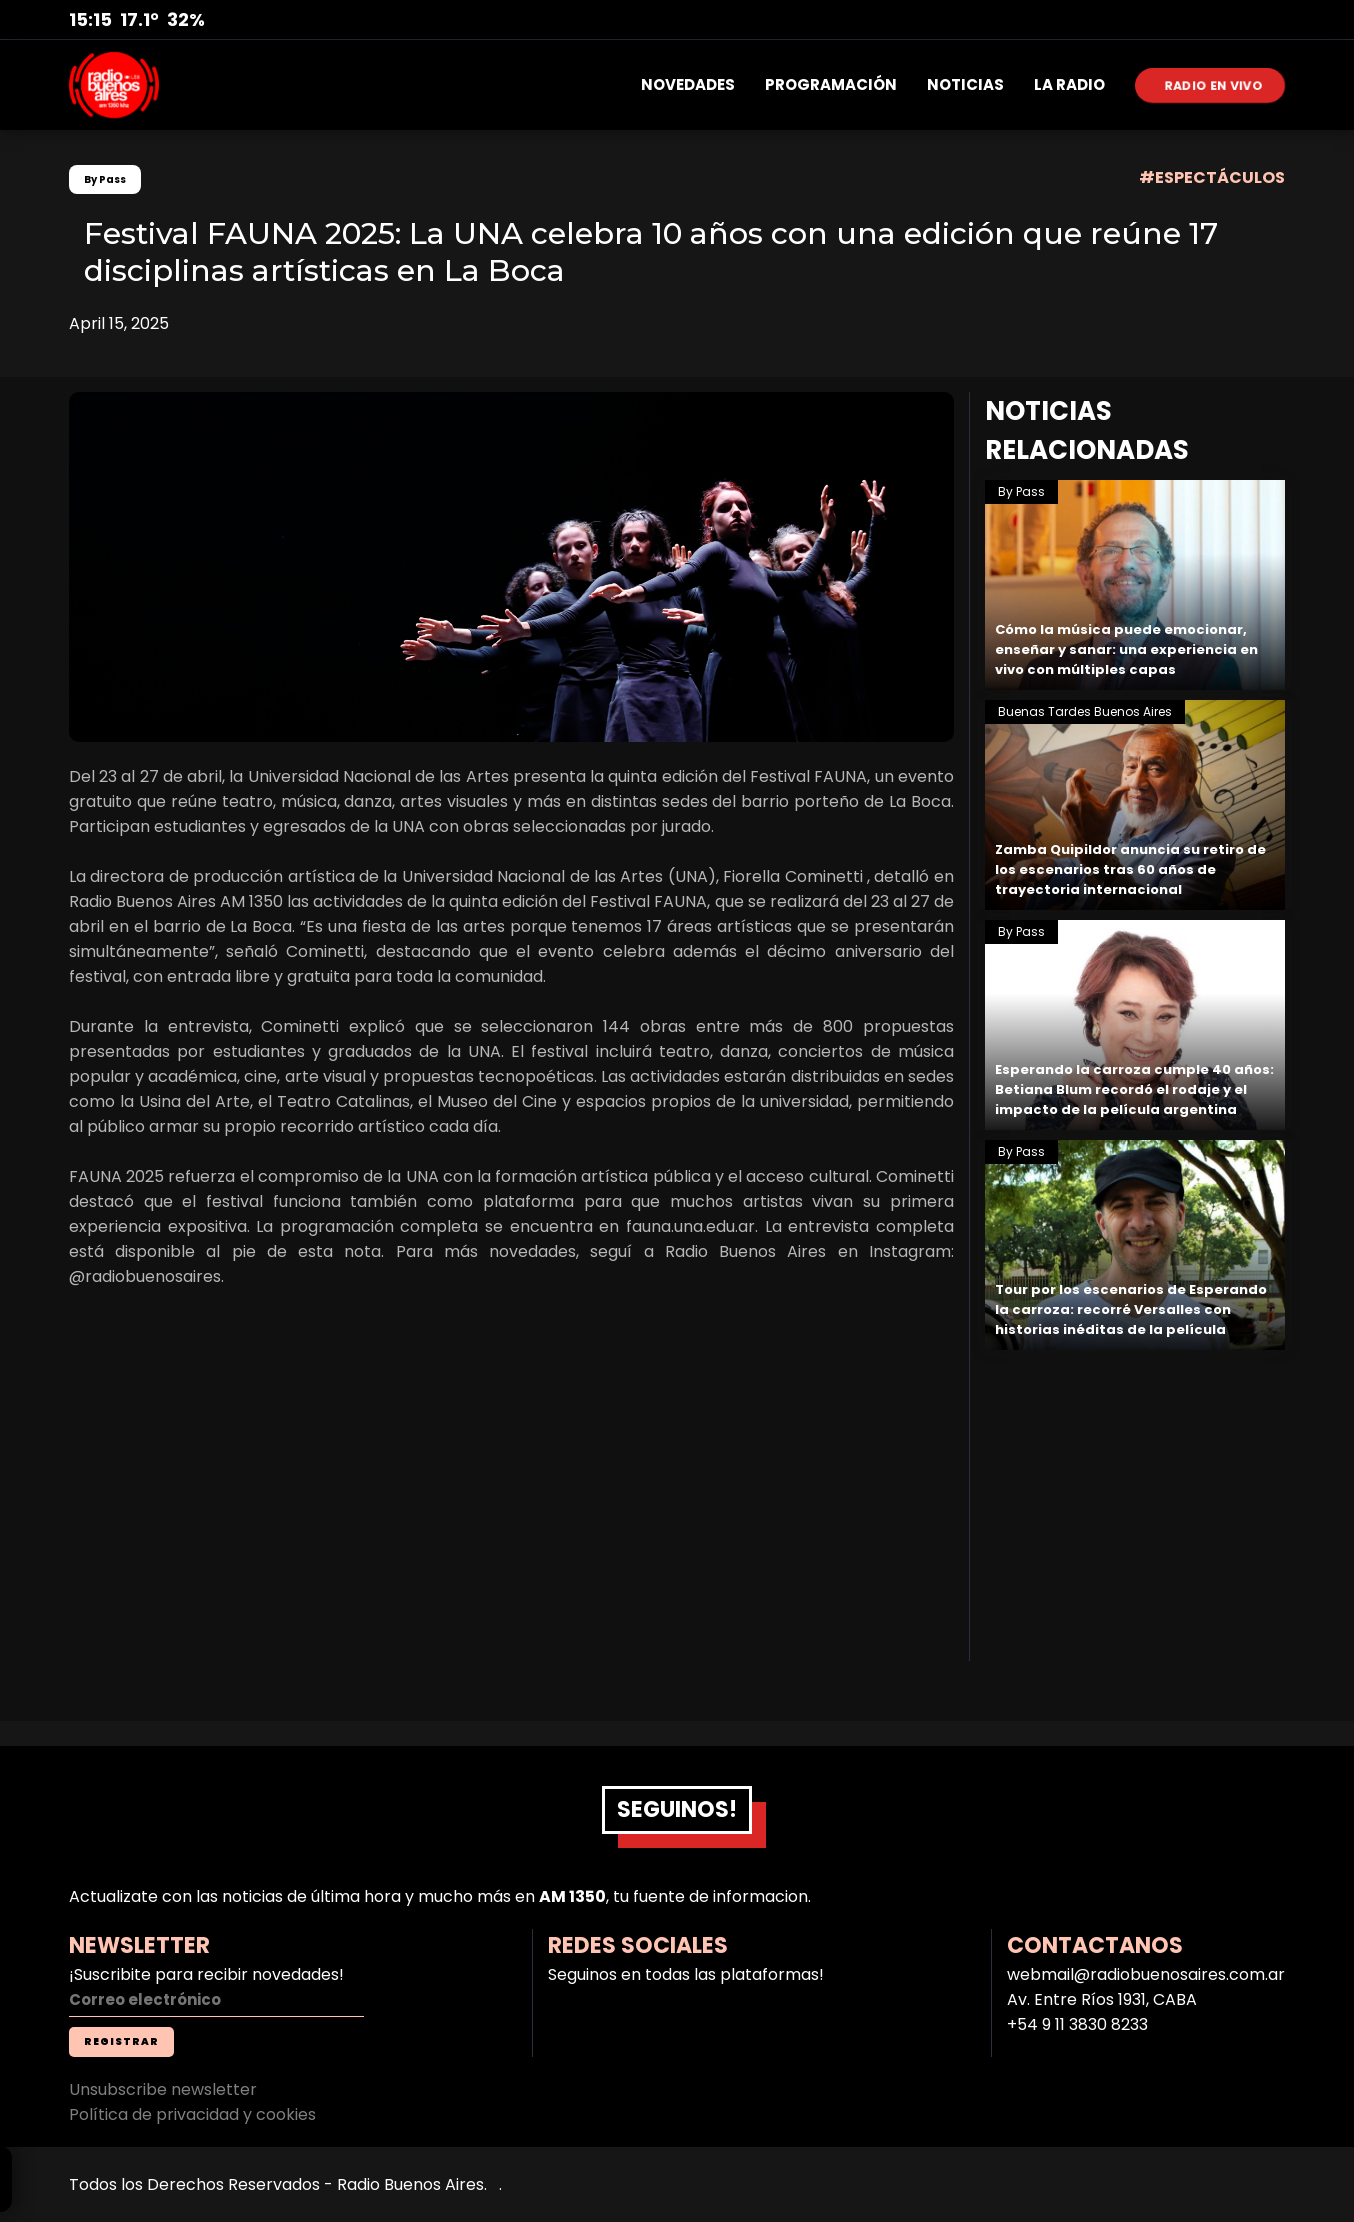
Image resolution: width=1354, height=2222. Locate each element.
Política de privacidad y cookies (192, 2114)
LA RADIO (1069, 84)
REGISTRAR (121, 2041)
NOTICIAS (965, 84)
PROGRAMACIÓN (831, 84)
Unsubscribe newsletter (163, 2089)
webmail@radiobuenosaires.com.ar (1146, 1974)
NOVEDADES (688, 84)
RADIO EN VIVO (1214, 84)
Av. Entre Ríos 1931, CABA (1102, 1999)
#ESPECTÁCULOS (1212, 177)
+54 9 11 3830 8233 (1077, 2024)
